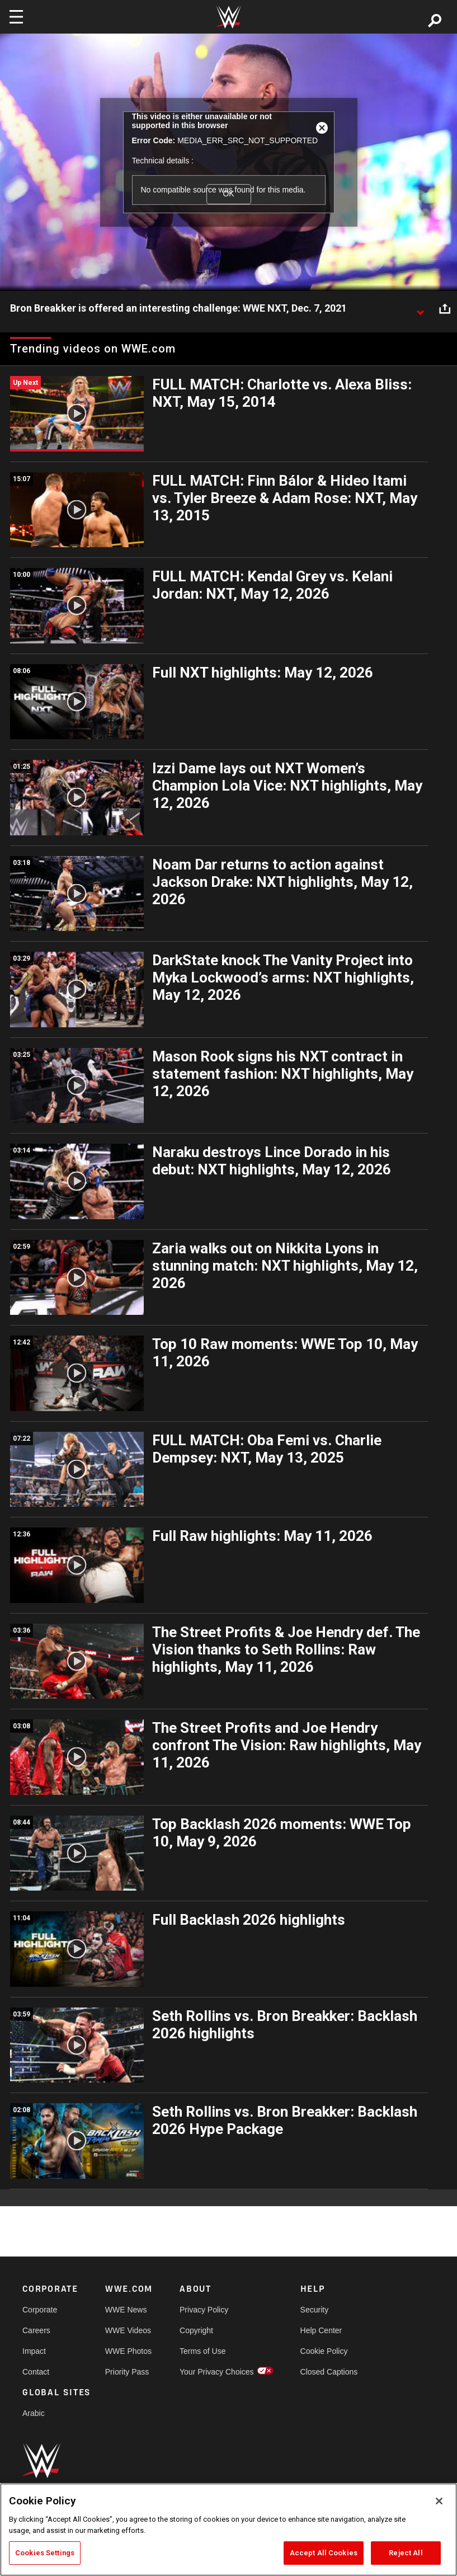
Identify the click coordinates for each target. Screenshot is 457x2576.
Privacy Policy (204, 2309)
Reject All (405, 2553)
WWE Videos (128, 2330)
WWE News (126, 2309)
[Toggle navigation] (16, 16)
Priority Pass (127, 2371)
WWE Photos (128, 2351)
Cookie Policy (324, 2351)
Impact (34, 2351)
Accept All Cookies (323, 2553)
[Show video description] (420, 309)
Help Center (321, 2330)
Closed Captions (329, 2371)
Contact (35, 2371)
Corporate (39, 2309)
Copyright (196, 2330)
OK (228, 193)
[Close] (439, 2501)
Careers (36, 2330)
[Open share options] (444, 309)
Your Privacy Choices (217, 2371)
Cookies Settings (44, 2553)
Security (314, 2309)
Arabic (33, 2413)
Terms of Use (202, 2351)
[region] (228, 2529)
